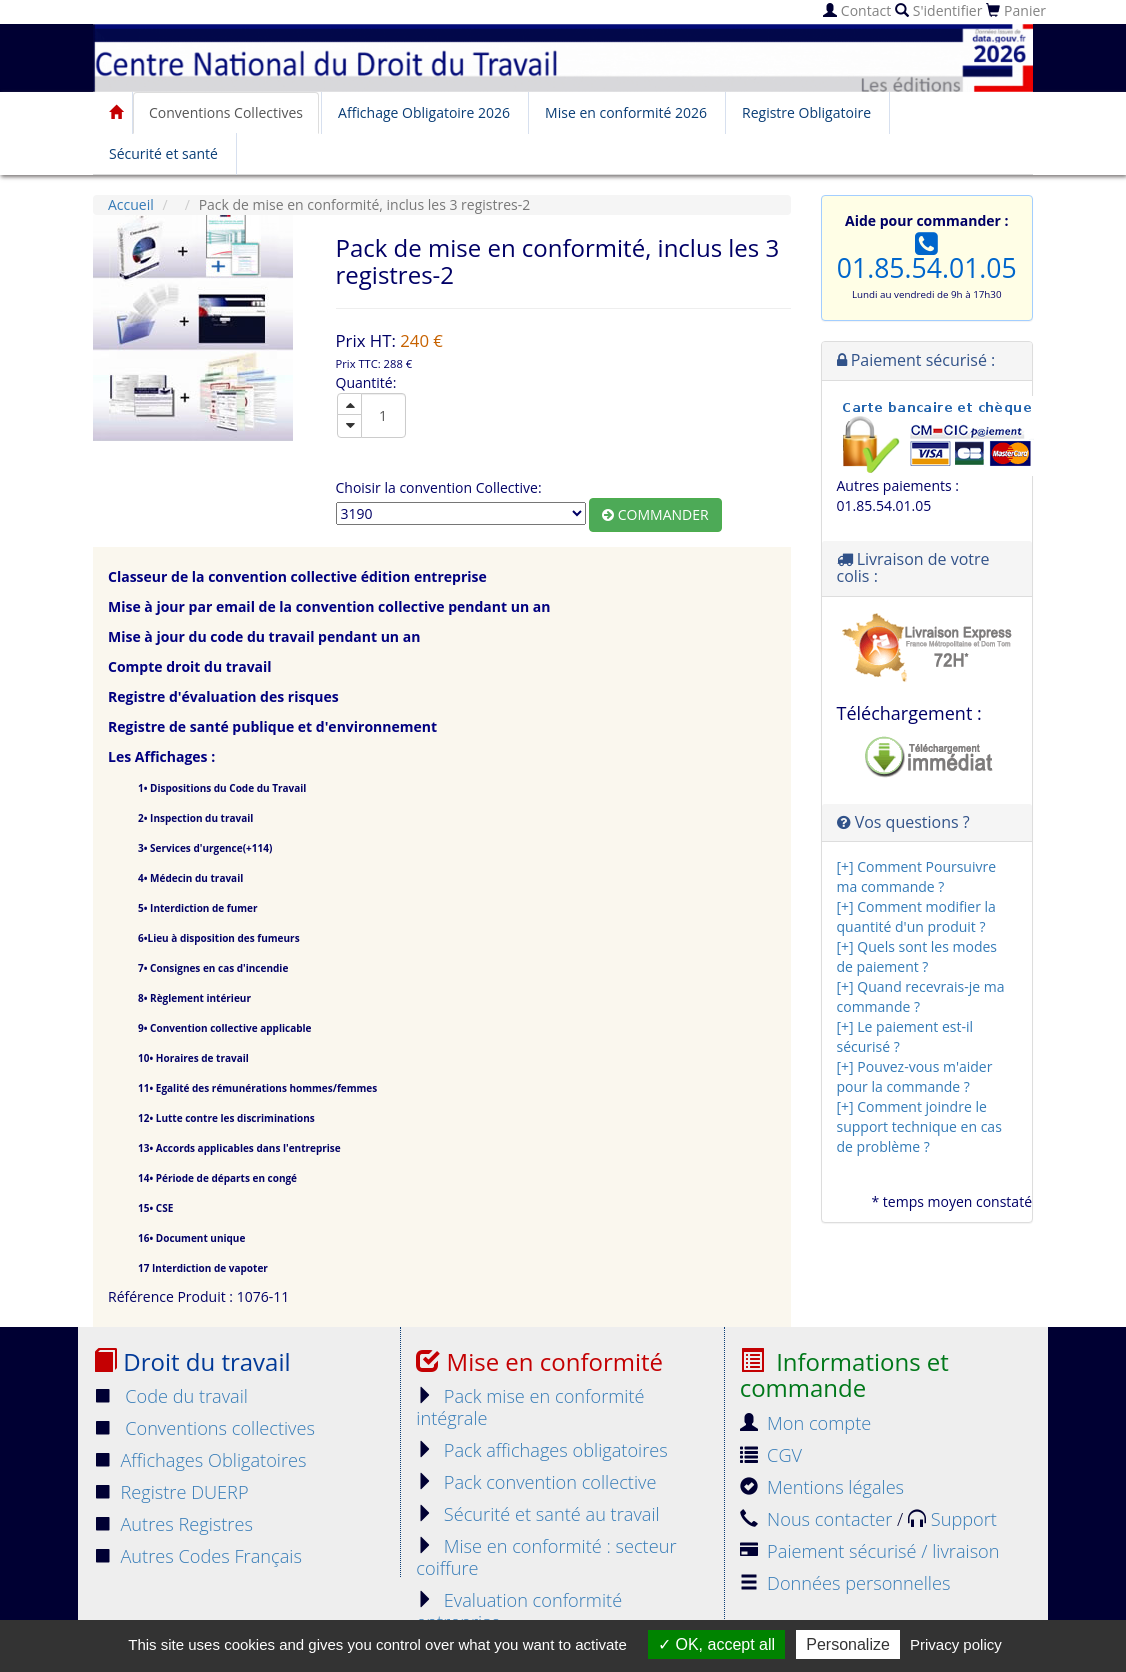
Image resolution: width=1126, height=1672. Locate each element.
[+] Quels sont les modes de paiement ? (917, 956)
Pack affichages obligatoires (541, 1450)
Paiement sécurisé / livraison (870, 1551)
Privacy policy (956, 1644)
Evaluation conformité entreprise (519, 1611)
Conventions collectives (204, 1428)
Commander (655, 514)
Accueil (131, 204)
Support (952, 1519)
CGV (771, 1455)
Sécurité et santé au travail (537, 1514)
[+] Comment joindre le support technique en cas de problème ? (919, 1126)
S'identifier (938, 10)
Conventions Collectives (226, 112)
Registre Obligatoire (806, 112)
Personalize (848, 1644)
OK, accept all (716, 1644)
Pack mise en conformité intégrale (530, 1407)
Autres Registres (173, 1524)
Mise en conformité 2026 (626, 112)
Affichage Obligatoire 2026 (424, 112)
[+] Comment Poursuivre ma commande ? (917, 876)
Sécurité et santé (163, 153)
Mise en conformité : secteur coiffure (546, 1557)
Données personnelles (845, 1583)
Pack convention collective (536, 1482)
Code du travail (170, 1396)
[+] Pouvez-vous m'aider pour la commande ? (915, 1076)
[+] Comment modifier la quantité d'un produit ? (916, 916)
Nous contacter (818, 1519)
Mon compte (806, 1423)
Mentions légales (822, 1487)
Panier (1016, 10)
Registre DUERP (171, 1492)
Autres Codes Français (197, 1556)
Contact (857, 10)
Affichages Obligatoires (200, 1460)
